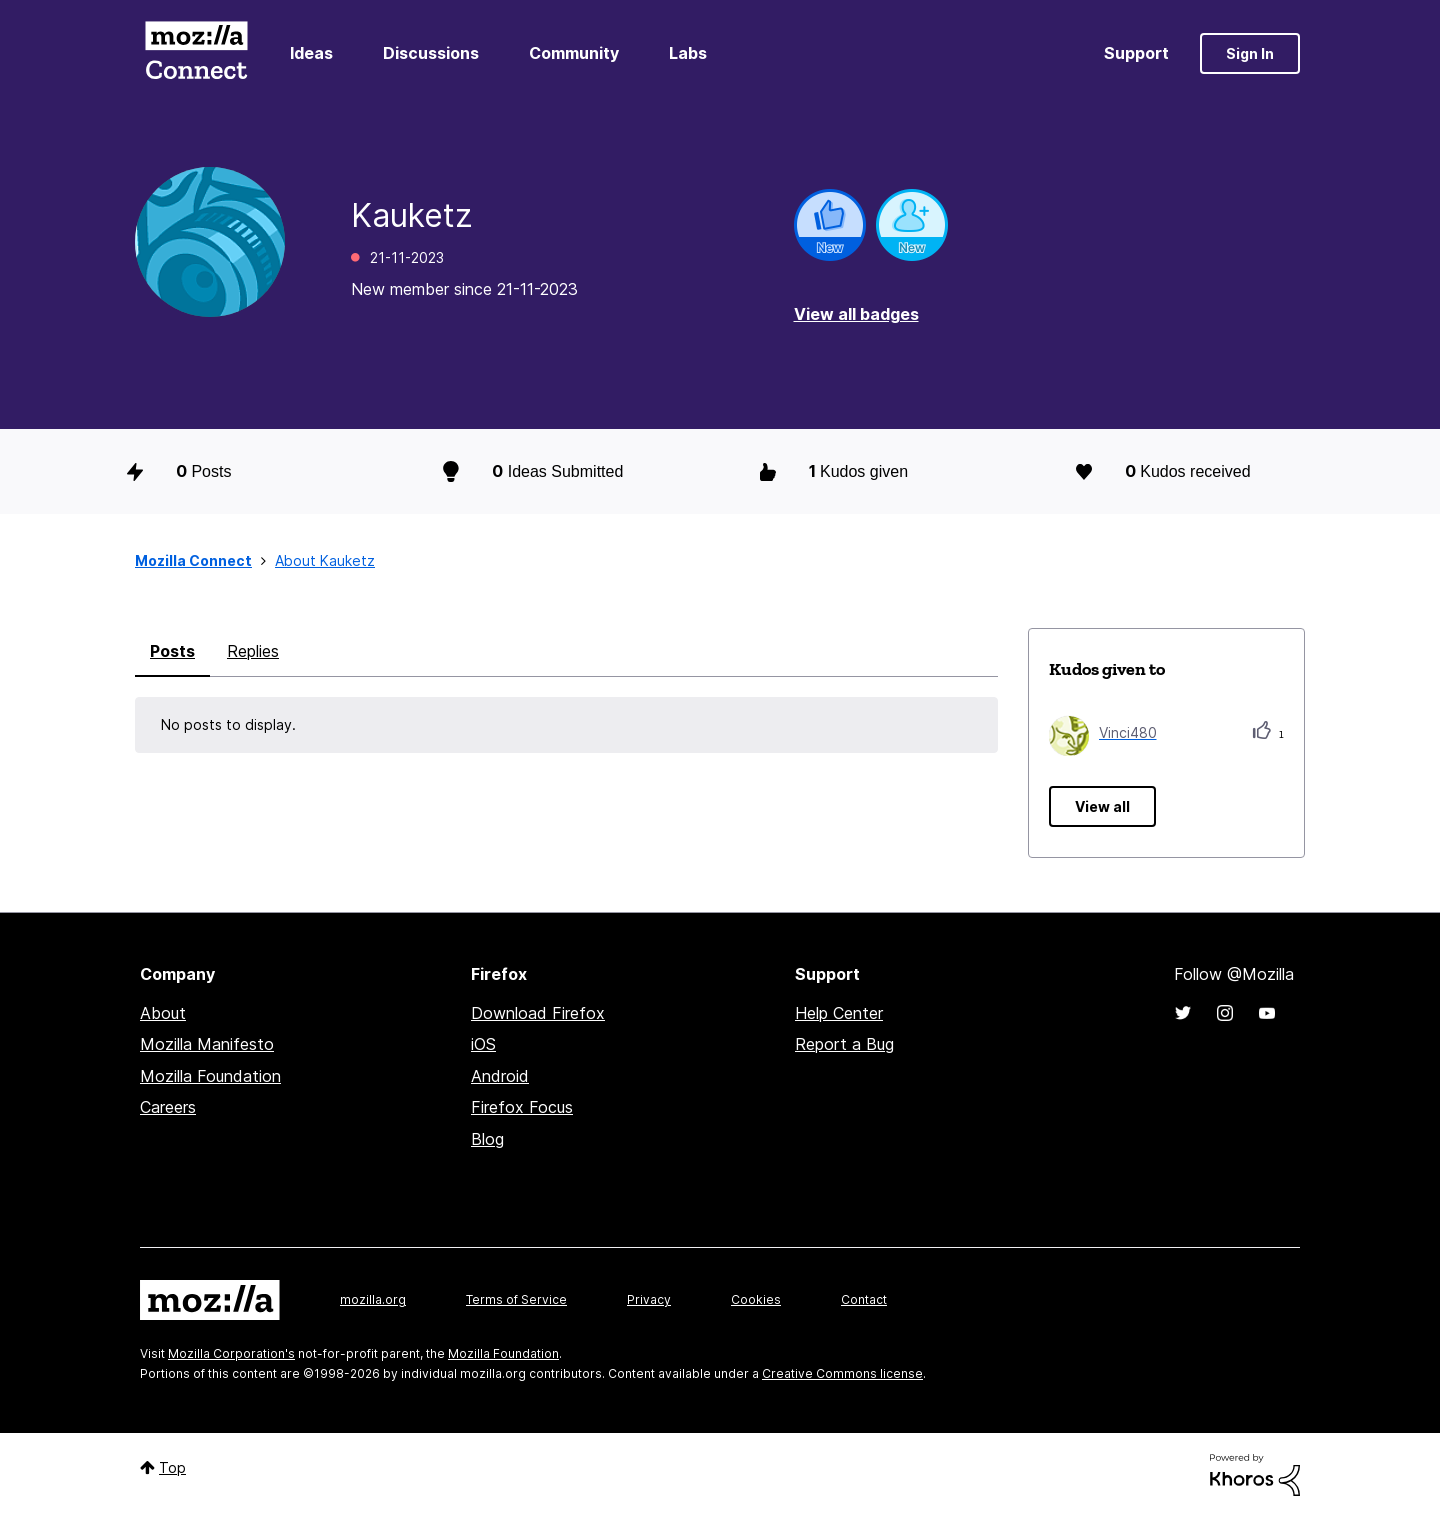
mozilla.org (373, 1299)
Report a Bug (844, 1044)
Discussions (431, 53)
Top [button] (172, 1467)
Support (1136, 53)
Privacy (649, 1299)
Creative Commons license (842, 1373)
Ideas (311, 53)
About (163, 1013)
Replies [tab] (253, 651)
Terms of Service (516, 1299)
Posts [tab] (172, 651)
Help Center (839, 1013)
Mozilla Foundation (210, 1076)
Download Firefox (538, 1013)
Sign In (1250, 53)
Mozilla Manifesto (207, 1044)
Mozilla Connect (196, 53)
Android (500, 1076)
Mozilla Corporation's (231, 1353)
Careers (168, 1107)
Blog (487, 1139)
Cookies (756, 1299)
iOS (483, 1044)
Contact (864, 1299)
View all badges (856, 314)
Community (574, 53)
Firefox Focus (522, 1107)
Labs (688, 53)
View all (1102, 806)
